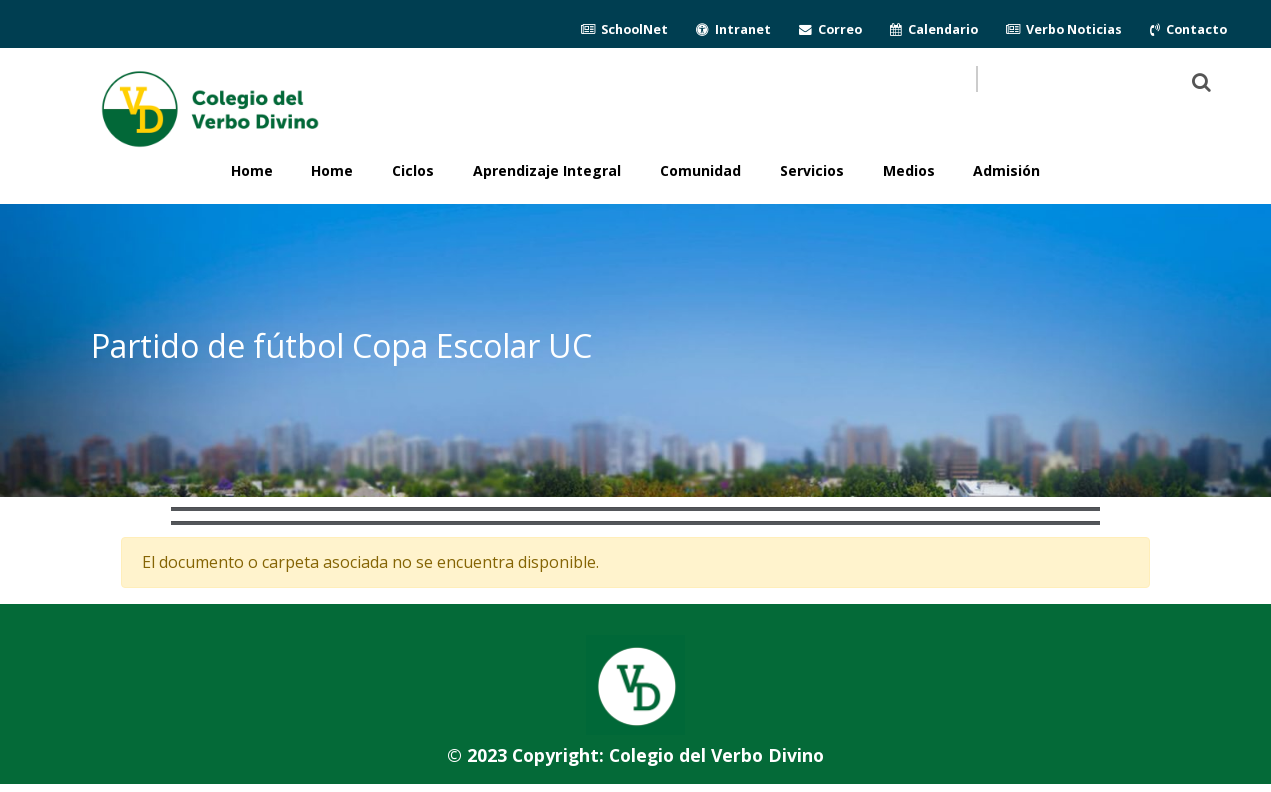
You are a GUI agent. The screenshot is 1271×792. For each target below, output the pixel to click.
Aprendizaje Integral (547, 170)
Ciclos (413, 170)
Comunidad (700, 170)
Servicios (812, 170)
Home (332, 170)
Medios (909, 170)
